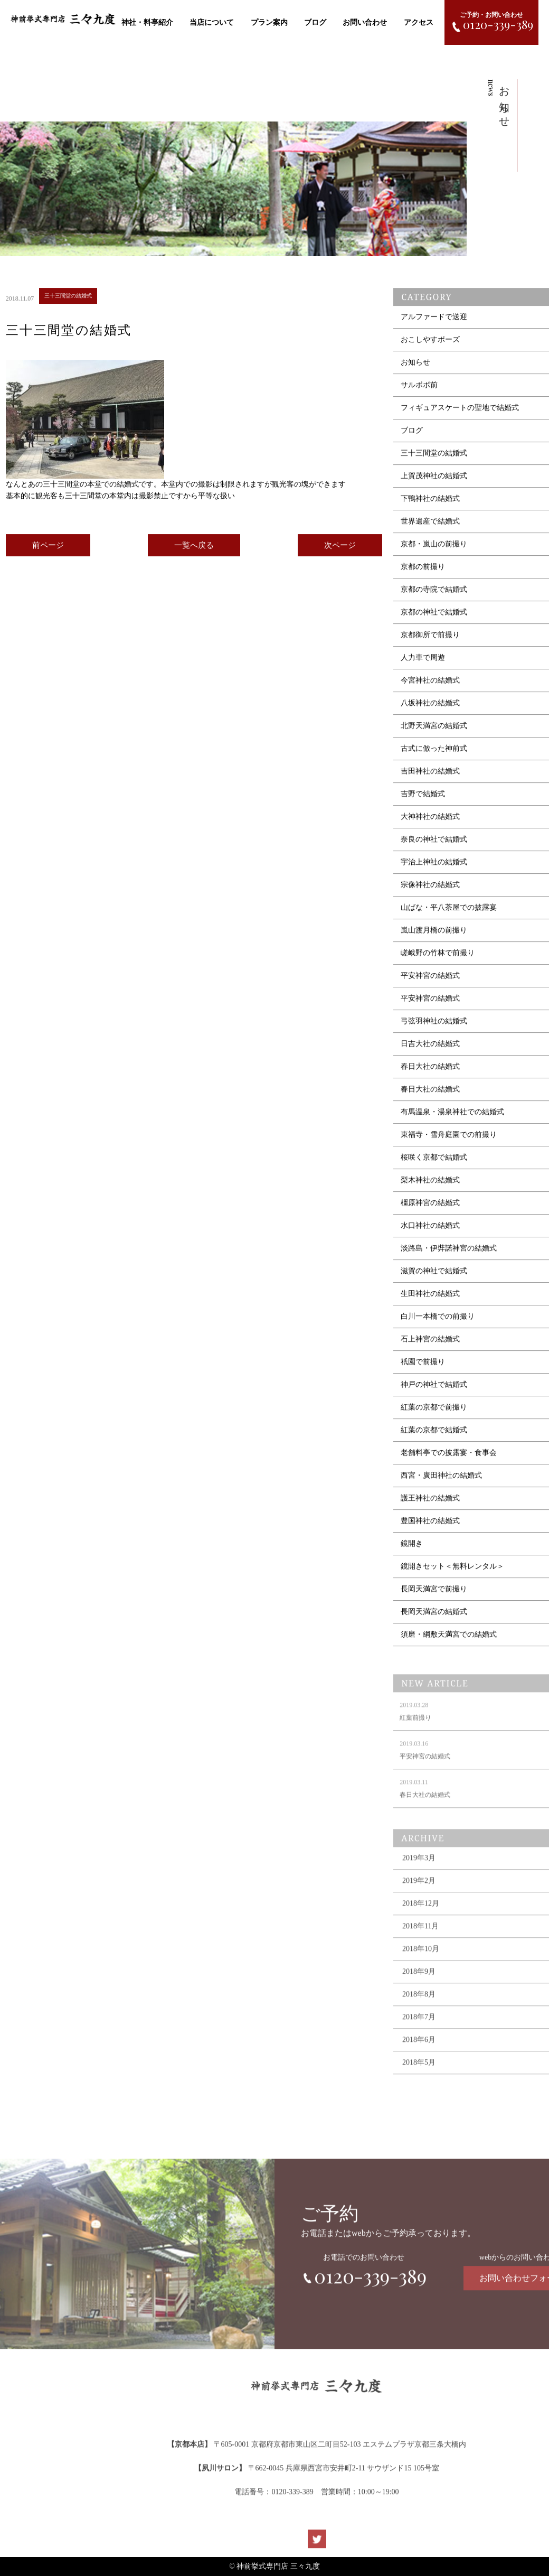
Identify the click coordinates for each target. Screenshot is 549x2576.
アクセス (418, 22)
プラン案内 (269, 22)
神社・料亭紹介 (147, 22)
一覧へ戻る (194, 548)
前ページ (48, 548)
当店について (212, 22)
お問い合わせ (365, 22)
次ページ (340, 548)
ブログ (315, 22)
